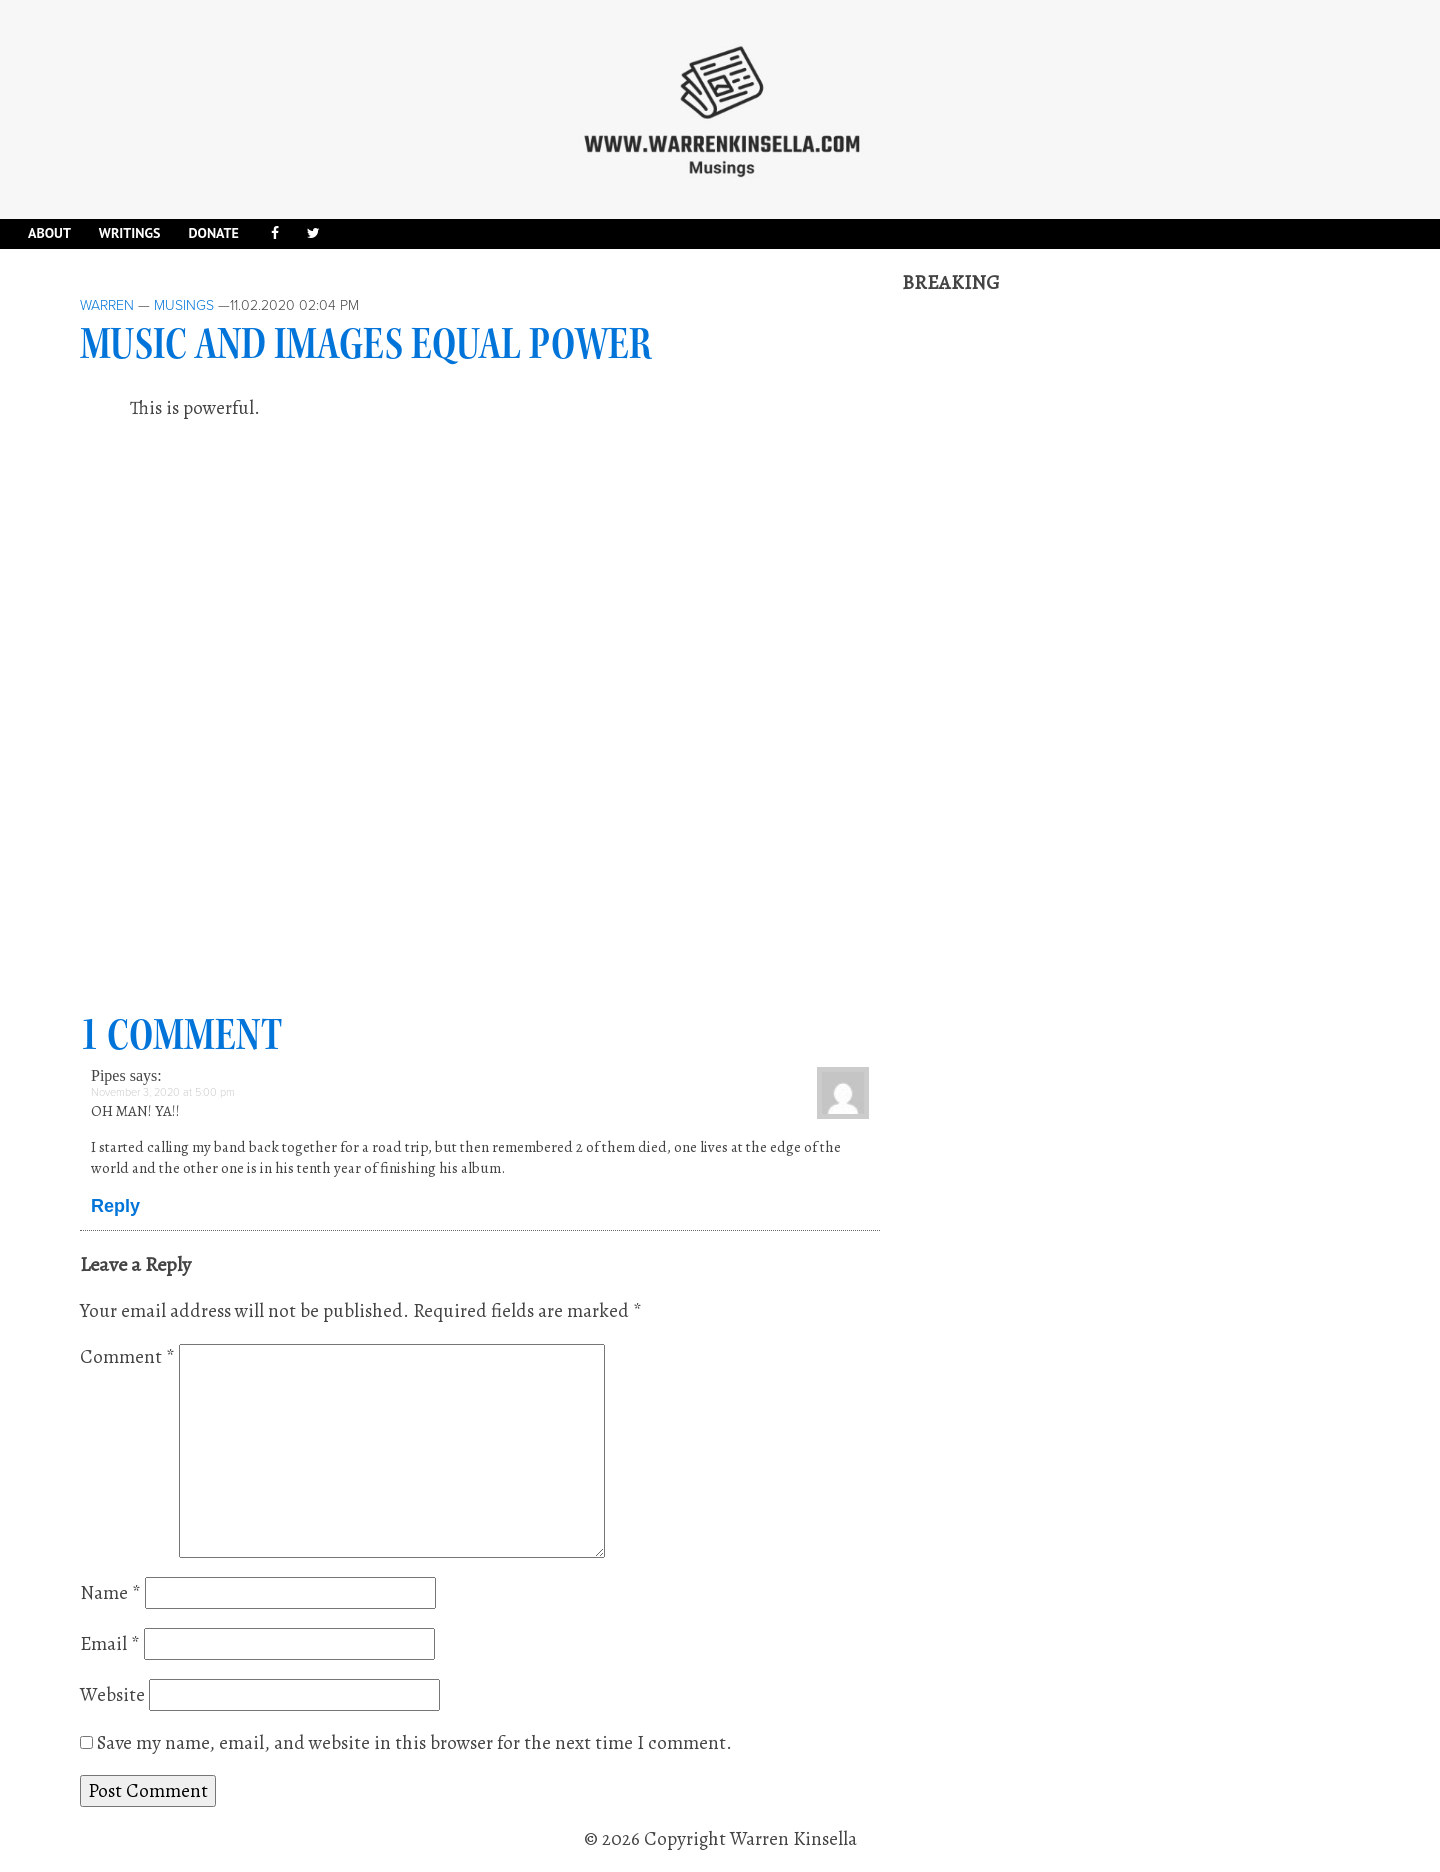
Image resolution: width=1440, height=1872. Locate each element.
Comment (127, 1357)
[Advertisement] (1052, 597)
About (49, 233)
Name (110, 1593)
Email (110, 1644)
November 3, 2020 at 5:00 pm (163, 1092)
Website (112, 1695)
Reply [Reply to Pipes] (115, 1206)
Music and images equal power (366, 343)
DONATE (213, 233)
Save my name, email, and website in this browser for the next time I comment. (414, 1743)
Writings (130, 233)
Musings (184, 305)
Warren (107, 305)
